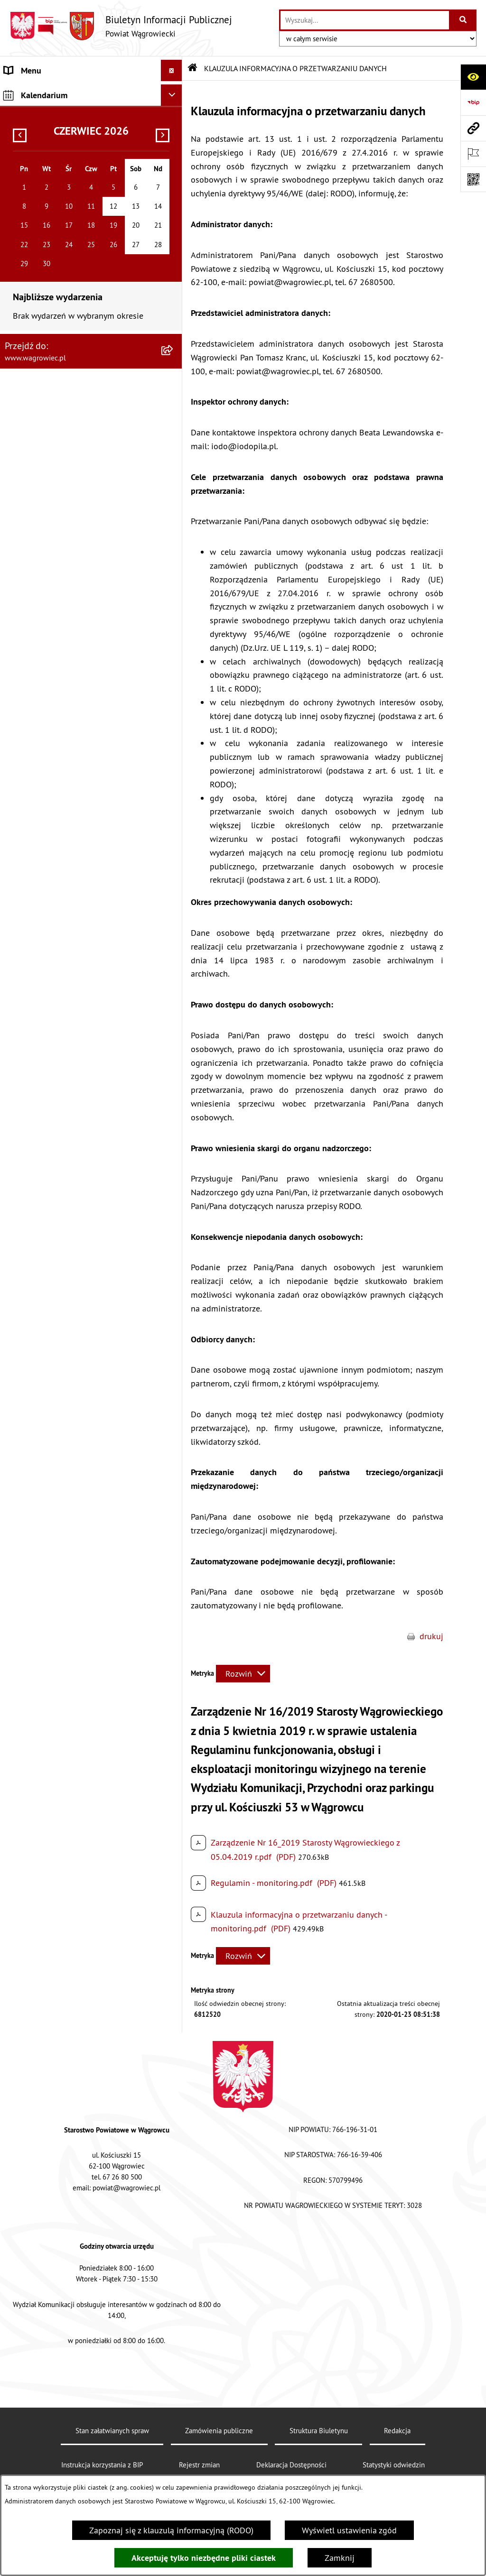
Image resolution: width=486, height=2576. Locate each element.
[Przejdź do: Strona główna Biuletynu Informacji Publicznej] (192, 68)
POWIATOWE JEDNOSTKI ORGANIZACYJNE (81, 275)
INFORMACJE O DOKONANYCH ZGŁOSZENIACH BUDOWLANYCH (63, 606)
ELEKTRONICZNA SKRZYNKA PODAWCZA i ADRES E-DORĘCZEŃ (81, 640)
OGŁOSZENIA (28, 296)
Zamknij (340, 2557)
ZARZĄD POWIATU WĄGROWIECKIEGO (74, 168)
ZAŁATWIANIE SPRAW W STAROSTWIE (74, 254)
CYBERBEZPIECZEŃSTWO (50, 668)
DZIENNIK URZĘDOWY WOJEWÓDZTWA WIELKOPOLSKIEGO (76, 717)
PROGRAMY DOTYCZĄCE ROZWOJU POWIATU (67, 487)
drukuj (431, 1636)
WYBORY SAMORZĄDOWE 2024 (62, 689)
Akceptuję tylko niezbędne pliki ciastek (203, 2557)
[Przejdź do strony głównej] (120, 25)
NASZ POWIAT (30, 125)
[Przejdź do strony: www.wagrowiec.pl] (473, 128)
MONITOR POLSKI (36, 766)
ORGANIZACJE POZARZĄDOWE (60, 535)
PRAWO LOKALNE (36, 416)
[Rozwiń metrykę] (243, 1673)
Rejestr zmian (199, 2464)
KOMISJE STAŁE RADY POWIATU (63, 190)
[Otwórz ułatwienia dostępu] (473, 77)
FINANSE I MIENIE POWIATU (56, 458)
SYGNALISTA (27, 339)
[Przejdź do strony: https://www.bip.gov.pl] (473, 102)
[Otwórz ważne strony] (473, 153)
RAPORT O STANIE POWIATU (56, 211)
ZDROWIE (21, 578)
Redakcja (397, 2430)
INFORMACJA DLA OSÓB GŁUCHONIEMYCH (81, 394)
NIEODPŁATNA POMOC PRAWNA (63, 557)
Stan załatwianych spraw (112, 2430)
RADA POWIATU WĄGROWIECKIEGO (69, 147)
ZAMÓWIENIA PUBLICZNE (51, 437)
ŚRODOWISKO (30, 514)
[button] (174, 126)
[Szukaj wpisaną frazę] (463, 20)
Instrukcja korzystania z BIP (102, 2464)
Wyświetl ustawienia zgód (349, 2530)
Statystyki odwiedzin (394, 2464)
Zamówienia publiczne (219, 2430)
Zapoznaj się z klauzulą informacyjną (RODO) (171, 2530)
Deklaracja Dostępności (291, 2464)
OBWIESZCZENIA (35, 318)
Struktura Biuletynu (319, 2430)
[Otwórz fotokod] (473, 179)
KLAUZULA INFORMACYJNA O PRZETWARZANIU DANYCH (57, 98)
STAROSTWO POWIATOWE (52, 232)
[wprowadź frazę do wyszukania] (364, 20)
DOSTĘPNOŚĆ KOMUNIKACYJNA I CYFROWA (64, 367)
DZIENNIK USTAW (36, 744)
